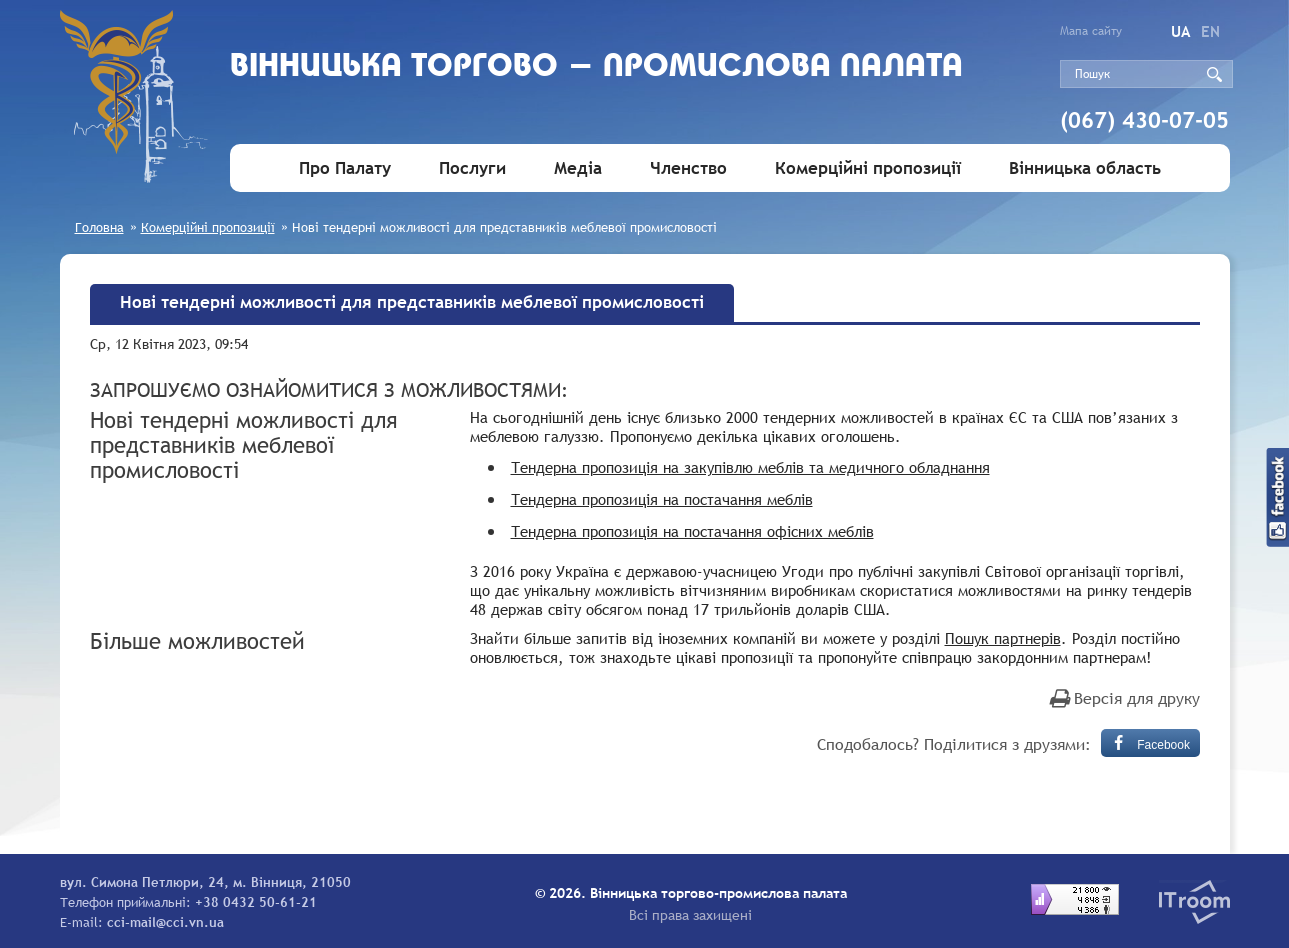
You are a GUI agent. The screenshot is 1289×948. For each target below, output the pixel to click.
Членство (688, 168)
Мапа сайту (1091, 31)
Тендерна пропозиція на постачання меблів (662, 499)
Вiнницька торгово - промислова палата (596, 67)
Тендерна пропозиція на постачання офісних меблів (692, 531)
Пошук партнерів (1003, 638)
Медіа (578, 168)
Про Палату (345, 168)
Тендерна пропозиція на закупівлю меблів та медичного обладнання (750, 467)
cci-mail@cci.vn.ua (165, 922)
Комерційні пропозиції (868, 168)
